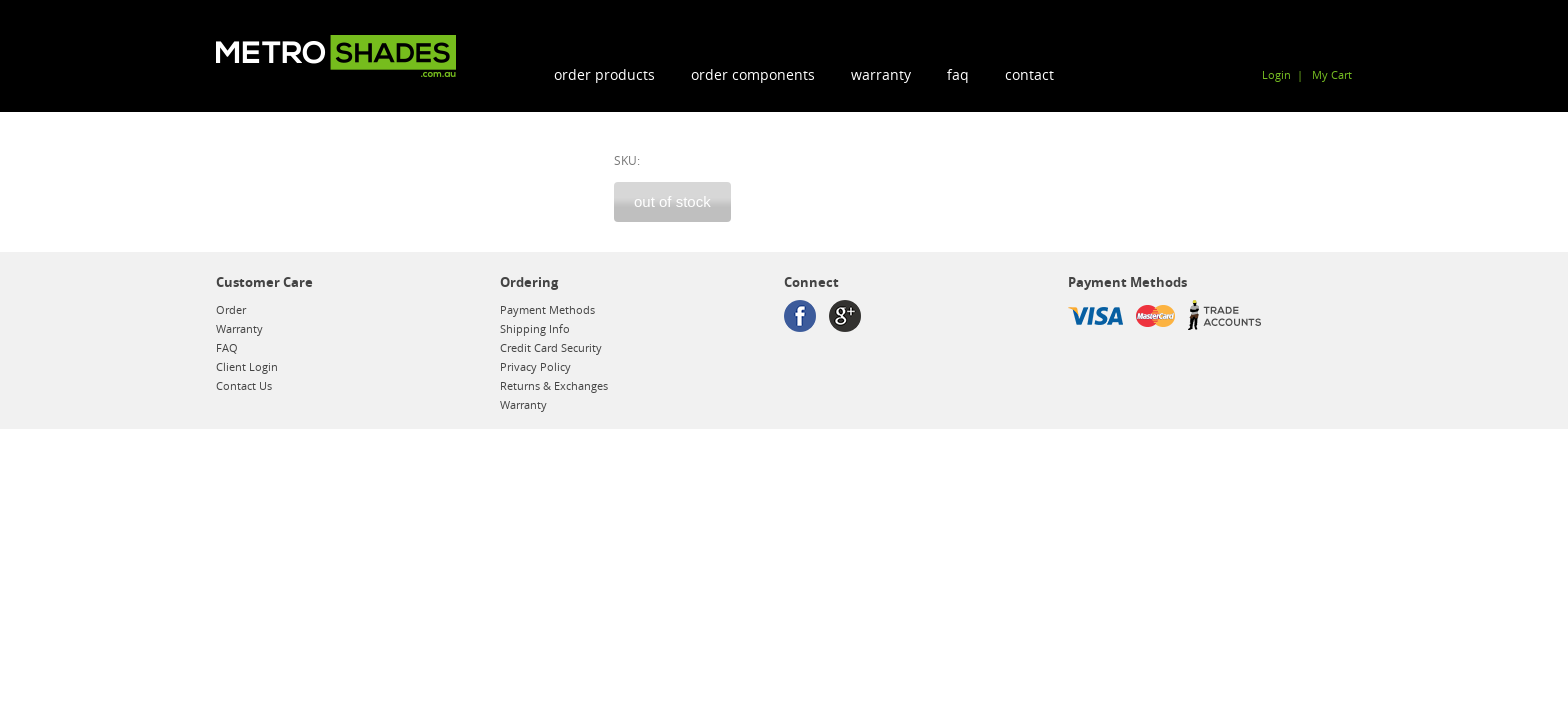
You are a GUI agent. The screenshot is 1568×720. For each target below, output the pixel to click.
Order (231, 309)
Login (1276, 74)
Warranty (881, 74)
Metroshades (336, 56)
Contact (1029, 74)
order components (753, 74)
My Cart (1332, 74)
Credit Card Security (551, 347)
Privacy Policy (535, 366)
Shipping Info (535, 328)
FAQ (958, 74)
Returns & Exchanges (554, 385)
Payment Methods (547, 309)
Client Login (247, 366)
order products (604, 74)
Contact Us (244, 385)
